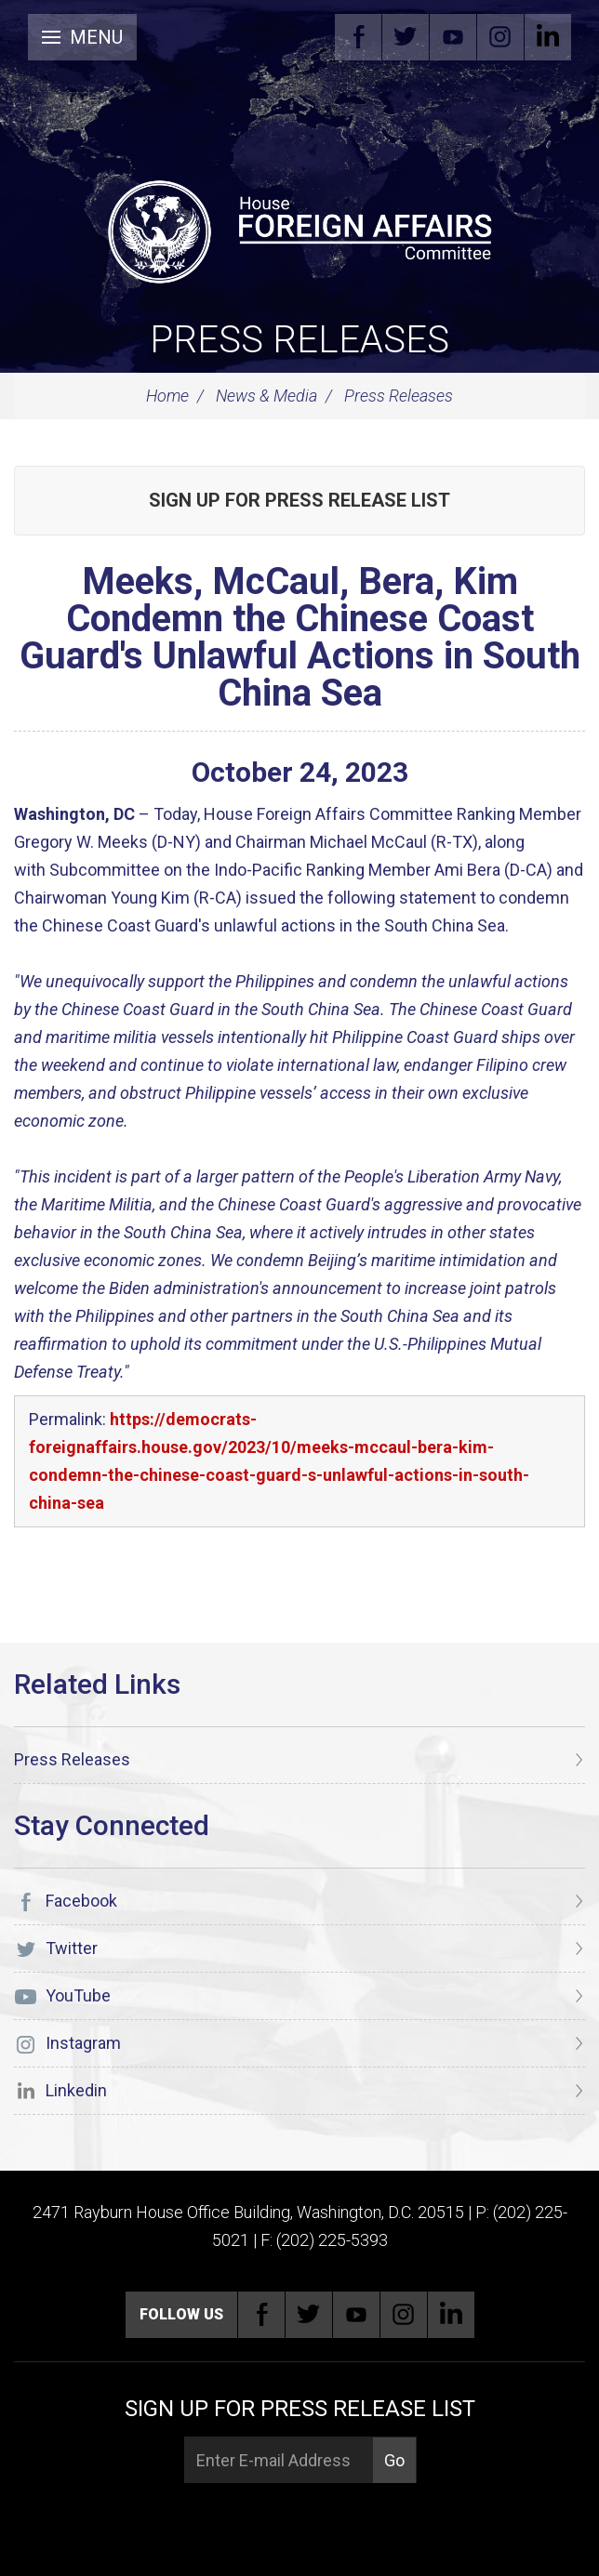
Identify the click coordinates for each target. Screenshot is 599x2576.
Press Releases (299, 340)
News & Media (266, 395)
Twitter (405, 37)
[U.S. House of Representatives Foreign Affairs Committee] (299, 229)
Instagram (500, 37)
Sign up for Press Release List (299, 500)
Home (167, 395)
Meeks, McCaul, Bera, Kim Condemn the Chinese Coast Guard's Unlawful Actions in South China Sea (300, 637)
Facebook (358, 37)
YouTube (453, 37)
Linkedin (548, 37)
